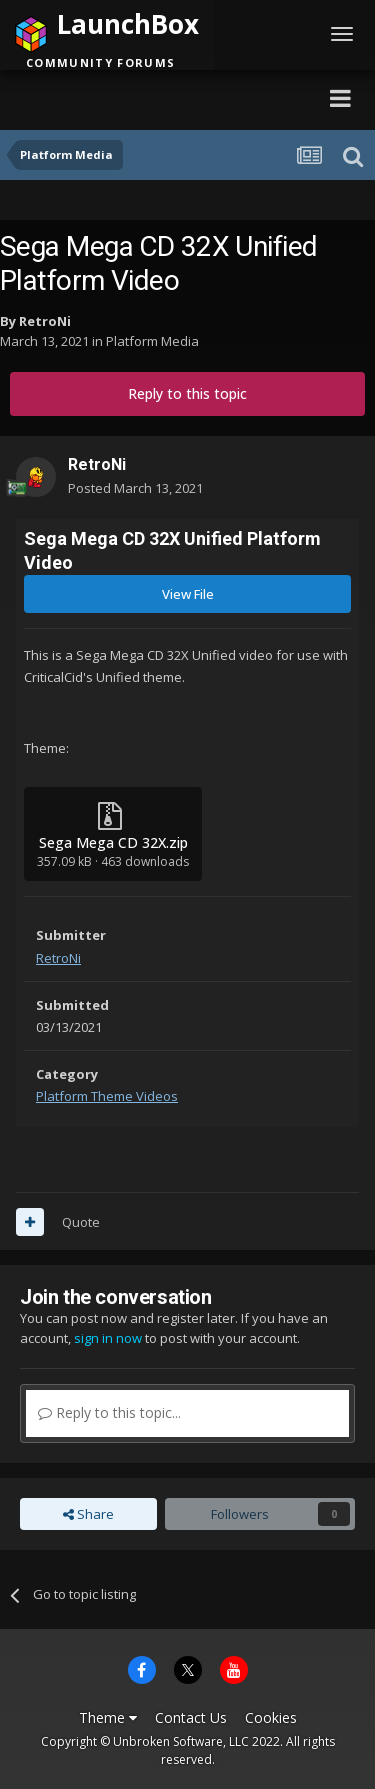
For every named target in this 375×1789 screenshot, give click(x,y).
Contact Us (191, 1717)
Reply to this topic (187, 393)
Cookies (271, 1717)
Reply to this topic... (109, 1412)
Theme (108, 1717)
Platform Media (152, 341)
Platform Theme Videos (107, 1096)
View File (188, 594)
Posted (135, 488)
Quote (81, 1222)
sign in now (108, 1338)
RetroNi (45, 321)
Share (88, 1514)
